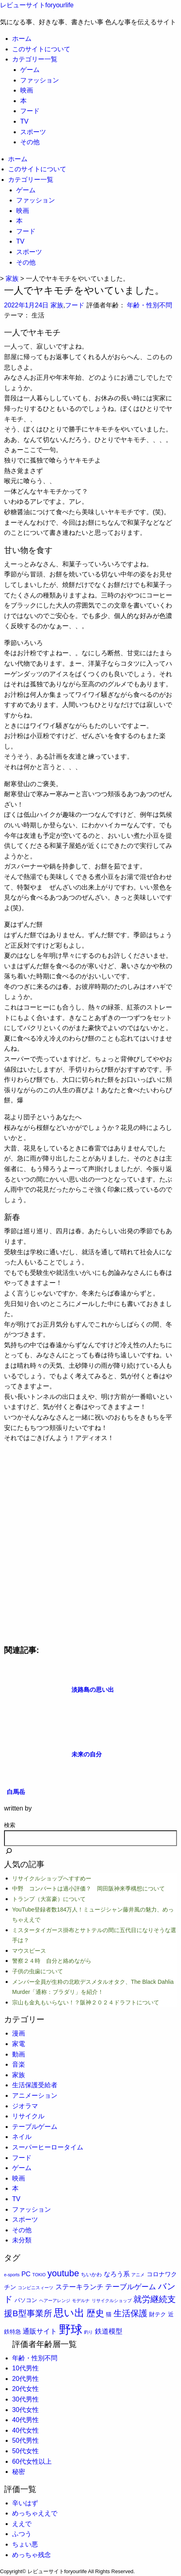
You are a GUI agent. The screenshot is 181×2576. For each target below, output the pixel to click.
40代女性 (25, 2430)
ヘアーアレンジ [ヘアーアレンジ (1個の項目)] (54, 2300)
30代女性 (25, 2409)
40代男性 (25, 2419)
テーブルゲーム (34, 2126)
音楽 (18, 2064)
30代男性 (25, 2399)
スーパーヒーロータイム (47, 2147)
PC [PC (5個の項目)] (26, 2273)
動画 (18, 2054)
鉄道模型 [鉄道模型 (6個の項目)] (108, 2331)
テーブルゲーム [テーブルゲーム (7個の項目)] (130, 2287)
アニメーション (34, 2095)
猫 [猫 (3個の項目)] (109, 2314)
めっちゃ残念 (31, 2554)
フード (30, 110)
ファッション (39, 80)
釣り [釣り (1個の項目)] (88, 2332)
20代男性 (25, 2378)
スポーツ (33, 131)
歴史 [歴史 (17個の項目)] (95, 2313)
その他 (30, 142)
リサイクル (28, 2116)
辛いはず (25, 2503)
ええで (22, 2523)
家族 (57, 305)
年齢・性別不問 (149, 305)
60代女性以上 (32, 2461)
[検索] (9, 1851)
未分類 (22, 2240)
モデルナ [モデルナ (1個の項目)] (81, 2300)
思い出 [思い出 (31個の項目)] (69, 2312)
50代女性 (25, 2451)
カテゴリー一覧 (34, 59)
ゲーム (30, 69)
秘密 (18, 2471)
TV (24, 121)
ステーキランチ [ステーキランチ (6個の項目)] (79, 2287)
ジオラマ (25, 2106)
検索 (9, 1825)
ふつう (22, 2533)
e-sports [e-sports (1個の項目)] (12, 2274)
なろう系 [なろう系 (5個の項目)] (117, 2273)
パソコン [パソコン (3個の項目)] (26, 2300)
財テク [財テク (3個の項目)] (157, 2314)
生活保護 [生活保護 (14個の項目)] (130, 2313)
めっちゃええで (34, 2513)
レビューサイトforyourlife (37, 5)
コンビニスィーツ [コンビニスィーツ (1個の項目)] (35, 2287)
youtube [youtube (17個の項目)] (63, 2273)
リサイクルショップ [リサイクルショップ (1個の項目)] (112, 2300)
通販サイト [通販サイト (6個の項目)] (40, 2331)
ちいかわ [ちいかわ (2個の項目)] (91, 2274)
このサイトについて (41, 49)
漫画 (18, 2033)
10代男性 (25, 2368)
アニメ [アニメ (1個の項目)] (138, 2274)
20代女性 (25, 2388)
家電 (18, 2043)
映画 (26, 90)
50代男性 (25, 2440)
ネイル (22, 2136)
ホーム (22, 38)
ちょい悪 (25, 2544)
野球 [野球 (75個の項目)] (70, 2329)
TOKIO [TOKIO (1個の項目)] (39, 2274)
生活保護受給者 (34, 2085)
